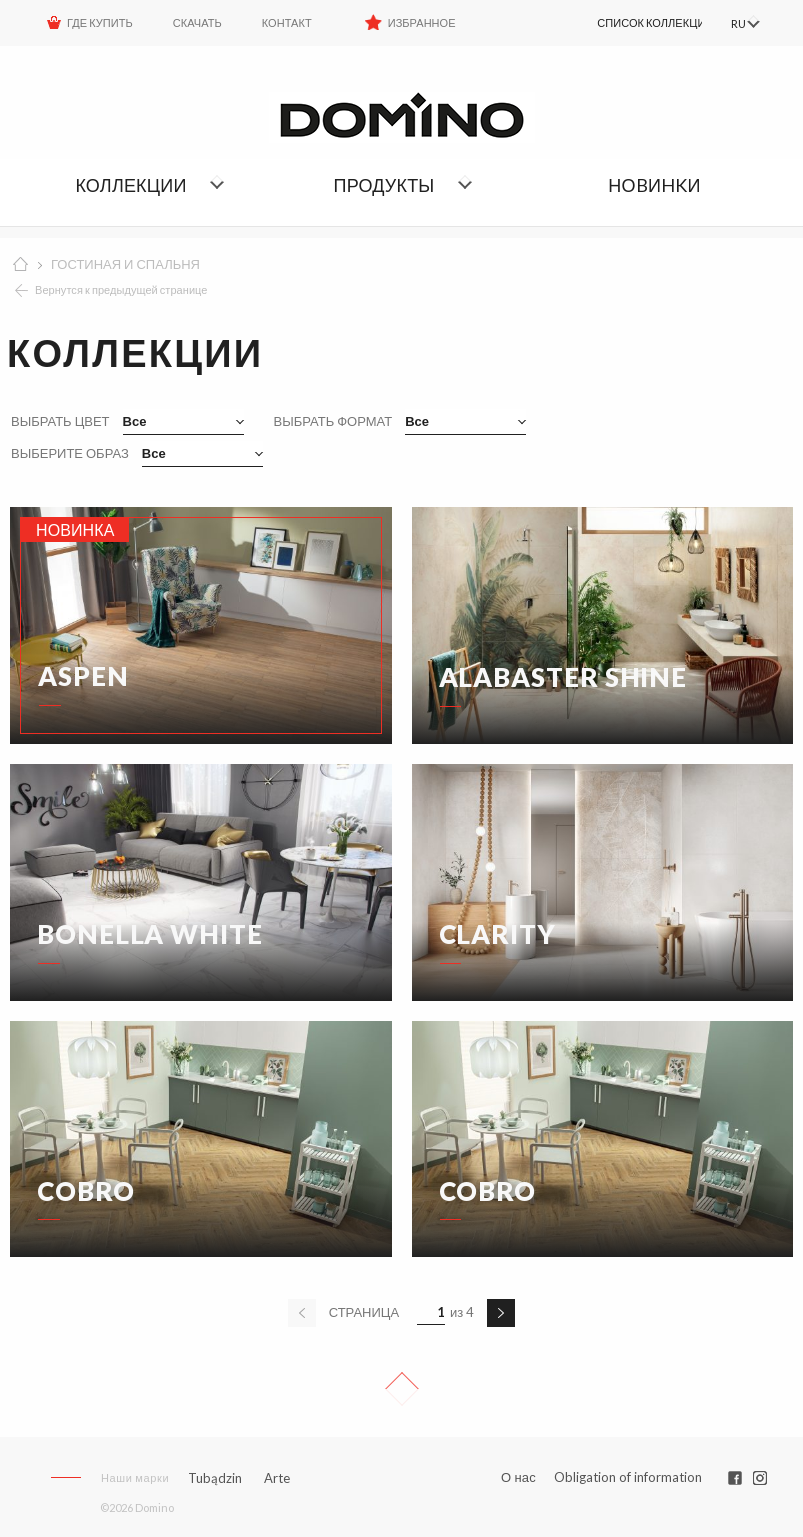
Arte (277, 1478)
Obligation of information (628, 1477)
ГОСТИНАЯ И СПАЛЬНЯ (125, 264)
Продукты (384, 185)
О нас (518, 1477)
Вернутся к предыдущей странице (121, 289)
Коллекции (130, 185)
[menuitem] (626, 23)
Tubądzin (215, 1478)
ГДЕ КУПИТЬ (100, 22)
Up (402, 1389)
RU (735, 23)
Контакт (287, 22)
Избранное (422, 22)
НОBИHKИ (654, 185)
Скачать (197, 22)
